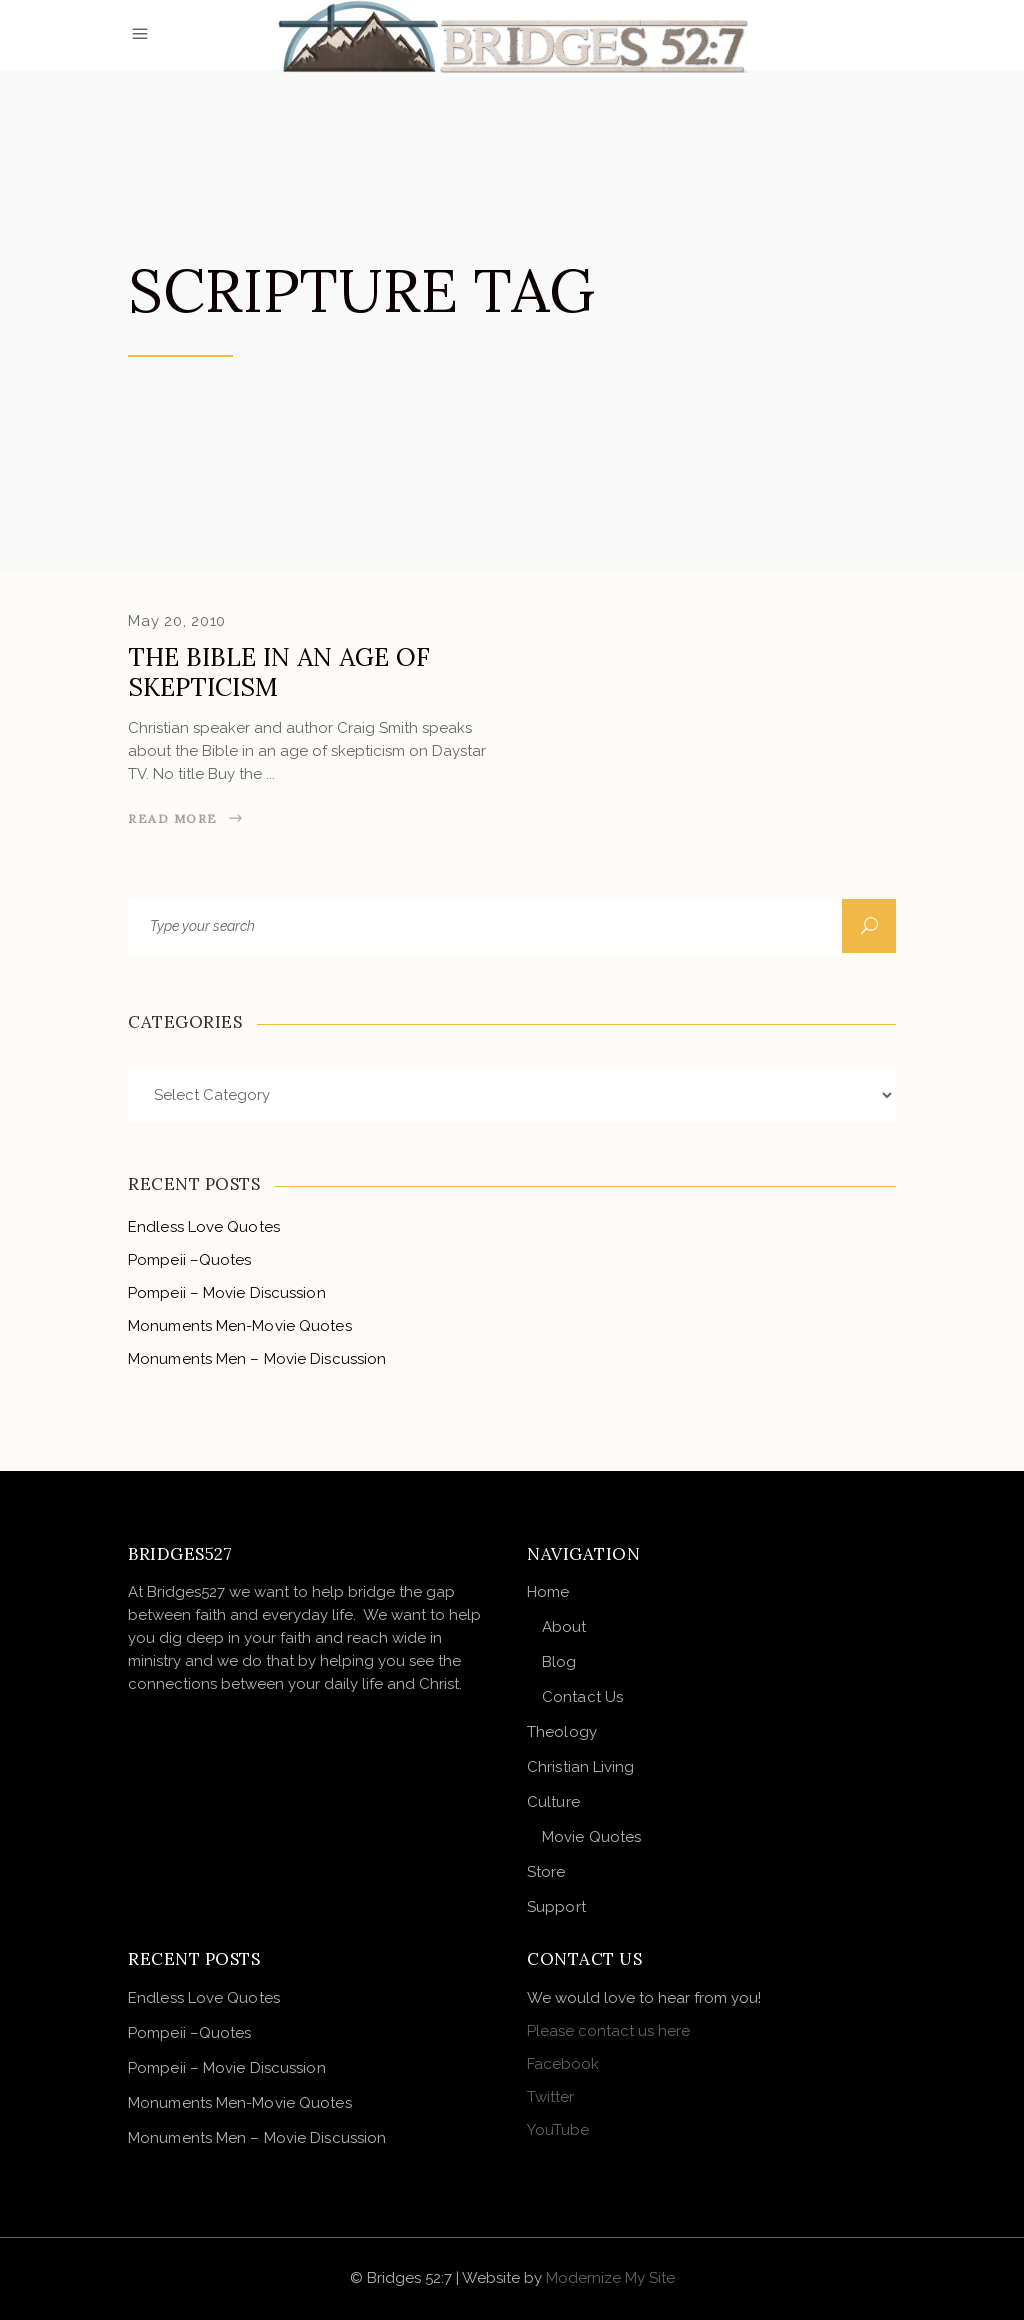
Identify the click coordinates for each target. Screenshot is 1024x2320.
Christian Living (581, 1767)
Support (556, 1907)
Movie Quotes (591, 1837)
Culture (553, 1802)
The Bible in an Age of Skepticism (279, 672)
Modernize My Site (610, 2278)
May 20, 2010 (177, 621)
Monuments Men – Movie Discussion (257, 1359)
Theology (562, 1732)
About (564, 1627)
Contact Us (582, 1697)
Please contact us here (608, 2031)
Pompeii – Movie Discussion (227, 1293)
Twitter (550, 2097)
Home (548, 1592)
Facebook (563, 2064)
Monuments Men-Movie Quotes (240, 1326)
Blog (559, 1662)
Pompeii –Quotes (190, 1260)
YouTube (558, 2130)
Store (546, 1872)
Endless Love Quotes (204, 1227)
